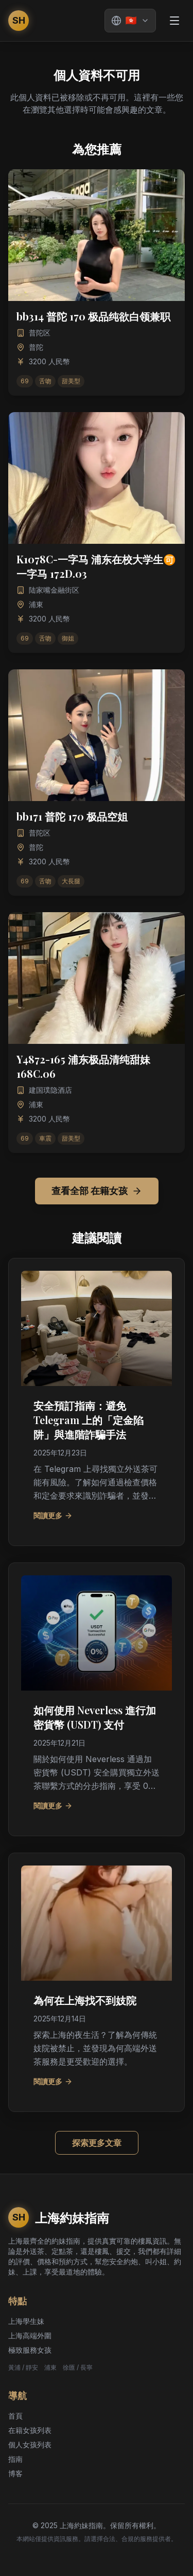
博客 (15, 2473)
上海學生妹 (26, 2321)
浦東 (50, 2367)
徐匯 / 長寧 (78, 2367)
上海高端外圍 (29, 2335)
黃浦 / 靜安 (23, 2367)
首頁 (15, 2415)
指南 (15, 2459)
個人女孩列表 (29, 2444)
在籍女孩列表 (29, 2430)
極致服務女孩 (29, 2350)
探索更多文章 (96, 2143)
